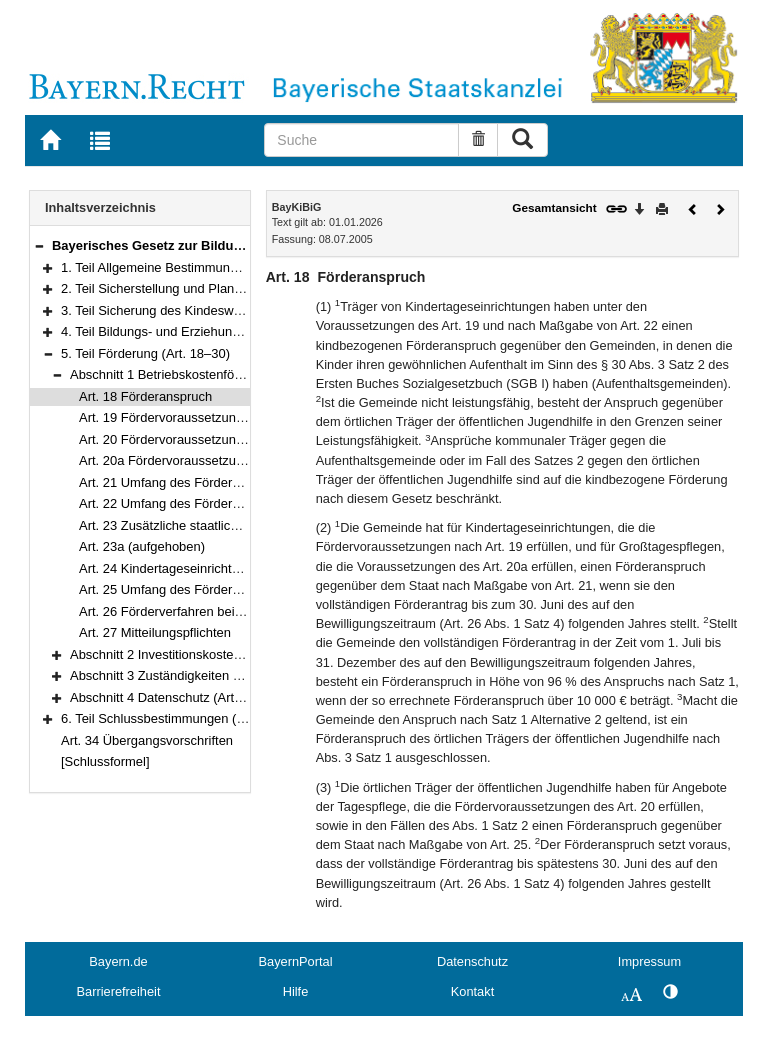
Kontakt (472, 991)
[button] (39, 245)
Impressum (649, 961)
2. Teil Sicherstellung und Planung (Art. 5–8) (187, 288)
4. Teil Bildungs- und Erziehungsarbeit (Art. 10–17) (205, 331)
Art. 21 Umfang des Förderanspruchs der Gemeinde (228, 482)
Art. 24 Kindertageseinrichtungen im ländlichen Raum (232, 568)
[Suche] (361, 140)
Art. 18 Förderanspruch (145, 396)
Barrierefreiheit (119, 991)
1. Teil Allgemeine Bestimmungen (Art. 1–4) (185, 267)
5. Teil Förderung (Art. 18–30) (145, 353)
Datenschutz (472, 961)
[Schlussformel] (105, 761)
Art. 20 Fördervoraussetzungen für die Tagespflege (224, 439)
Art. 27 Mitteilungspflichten (155, 632)
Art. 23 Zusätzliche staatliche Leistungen (195, 525)
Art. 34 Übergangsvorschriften (147, 740)
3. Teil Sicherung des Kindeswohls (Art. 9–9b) (191, 310)
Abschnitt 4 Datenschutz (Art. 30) (165, 697)
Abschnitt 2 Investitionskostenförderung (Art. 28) (208, 654)
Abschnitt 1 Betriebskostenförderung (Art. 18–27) (210, 374)
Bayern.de (118, 961)
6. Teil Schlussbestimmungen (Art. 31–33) (181, 718)
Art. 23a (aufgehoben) (142, 546)
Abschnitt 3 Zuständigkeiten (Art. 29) (175, 675)
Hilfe (296, 991)
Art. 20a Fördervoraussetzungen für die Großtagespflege (241, 460)
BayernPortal (296, 961)
